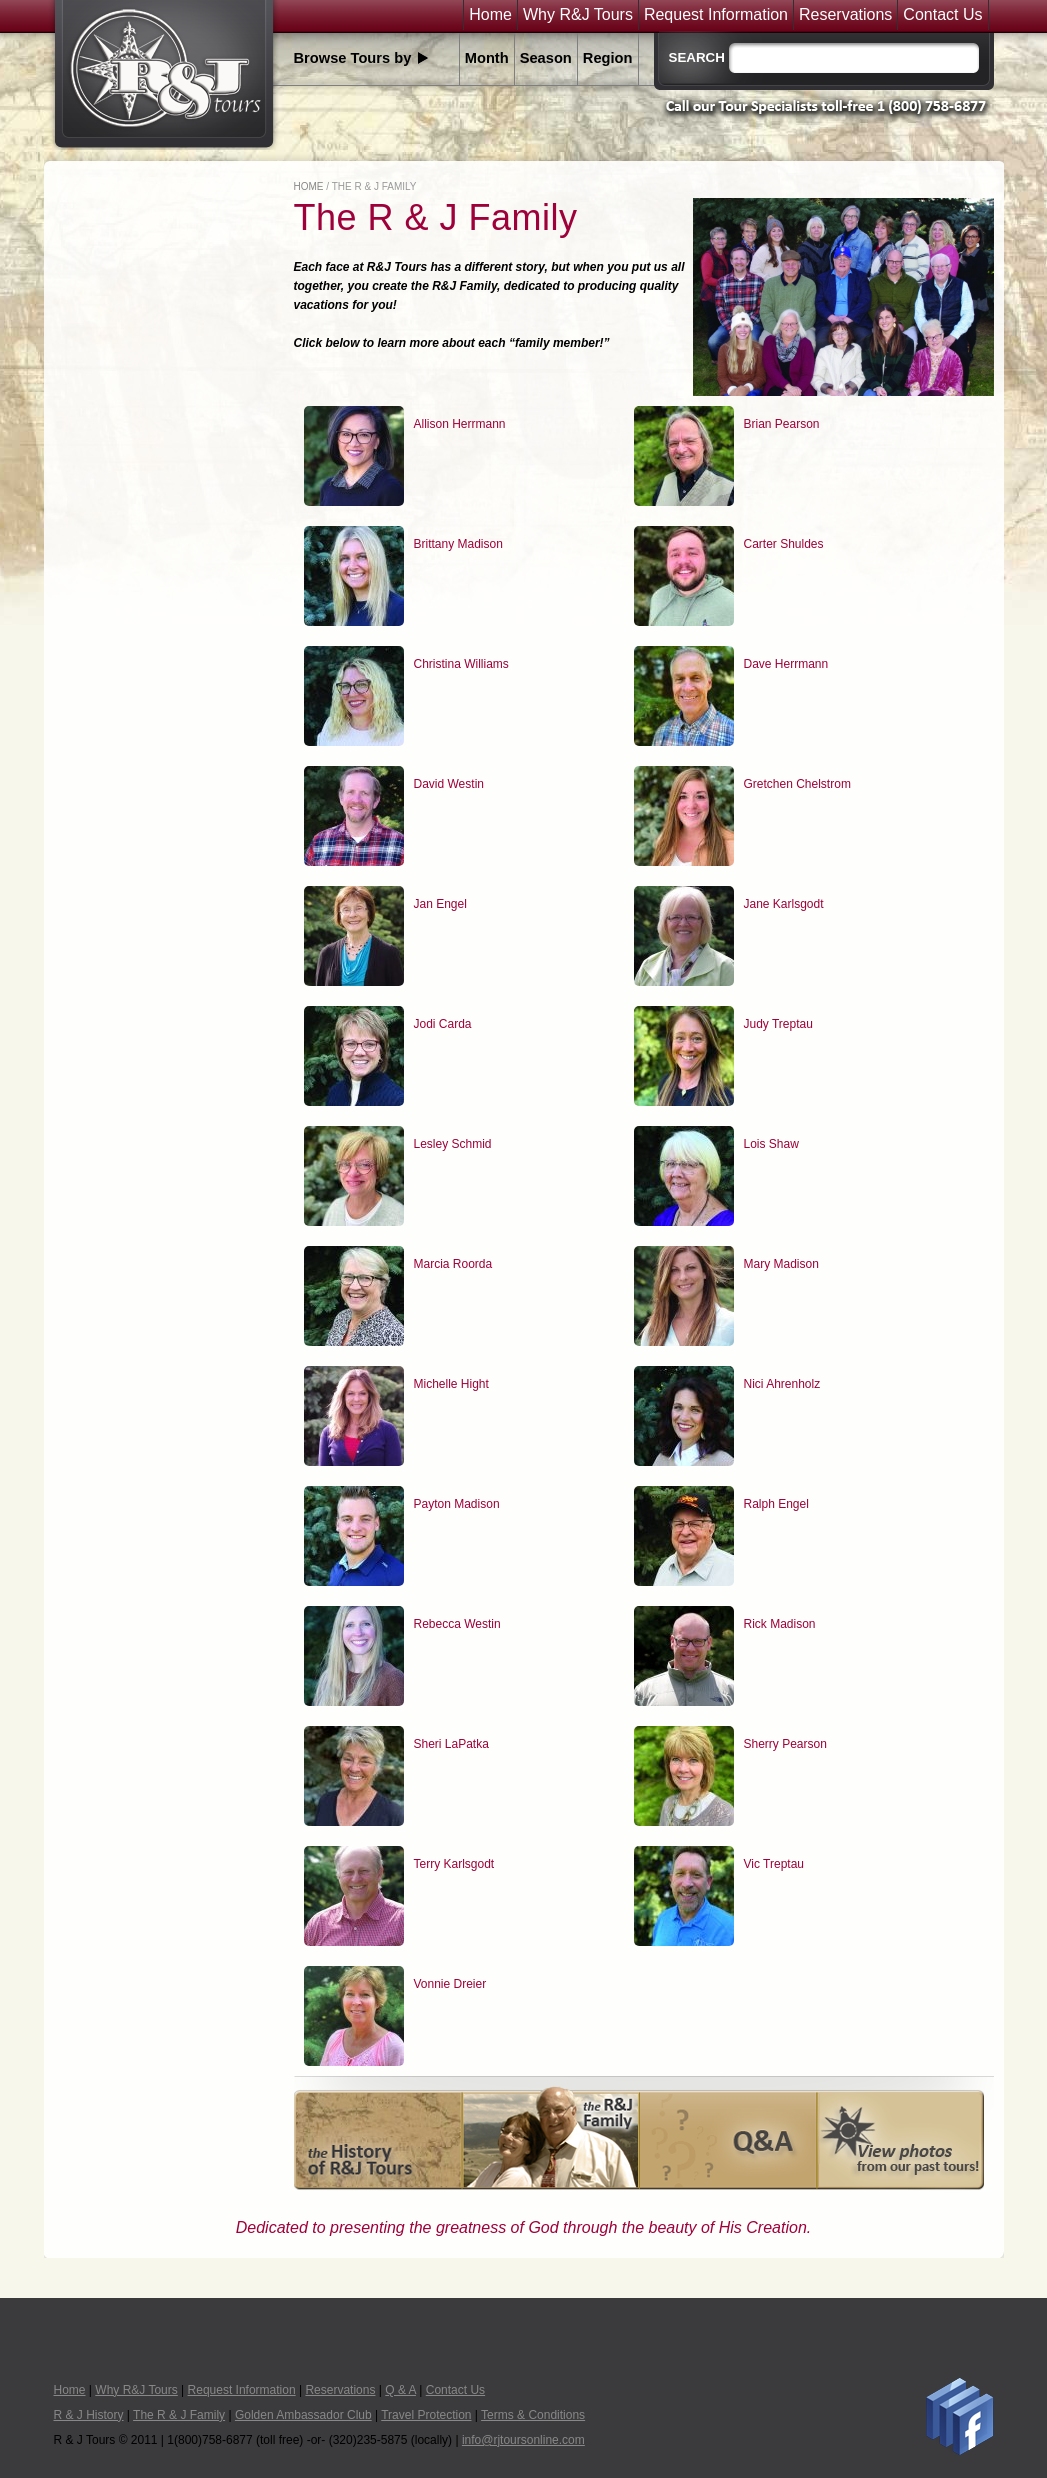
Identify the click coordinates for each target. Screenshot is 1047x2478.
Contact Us (942, 15)
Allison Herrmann (460, 424)
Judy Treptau (778, 1024)
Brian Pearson (782, 424)
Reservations (845, 15)
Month (487, 58)
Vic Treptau (774, 1864)
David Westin (449, 784)
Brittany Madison (458, 544)
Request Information (716, 15)
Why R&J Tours (578, 15)
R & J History (89, 2415)
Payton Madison (457, 1504)
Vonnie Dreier (450, 1984)
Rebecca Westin (457, 1624)
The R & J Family (179, 2415)
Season (546, 58)
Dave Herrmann (786, 664)
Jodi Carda (443, 1024)
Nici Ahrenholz (782, 1384)
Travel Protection (426, 2415)
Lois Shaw (771, 1144)
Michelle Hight (451, 1384)
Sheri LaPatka (451, 1744)
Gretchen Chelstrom (797, 784)
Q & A (400, 2390)
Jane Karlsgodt (784, 904)
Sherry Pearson (785, 1744)
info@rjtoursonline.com (523, 2440)
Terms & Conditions (533, 2415)
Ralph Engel (776, 1504)
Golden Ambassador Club (303, 2415)
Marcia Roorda (453, 1264)
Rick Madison (780, 1624)
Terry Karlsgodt (454, 1864)
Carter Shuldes (784, 544)
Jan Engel (440, 904)
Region (608, 58)
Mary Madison (781, 1264)
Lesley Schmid (453, 1144)
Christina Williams (461, 664)
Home (490, 15)
